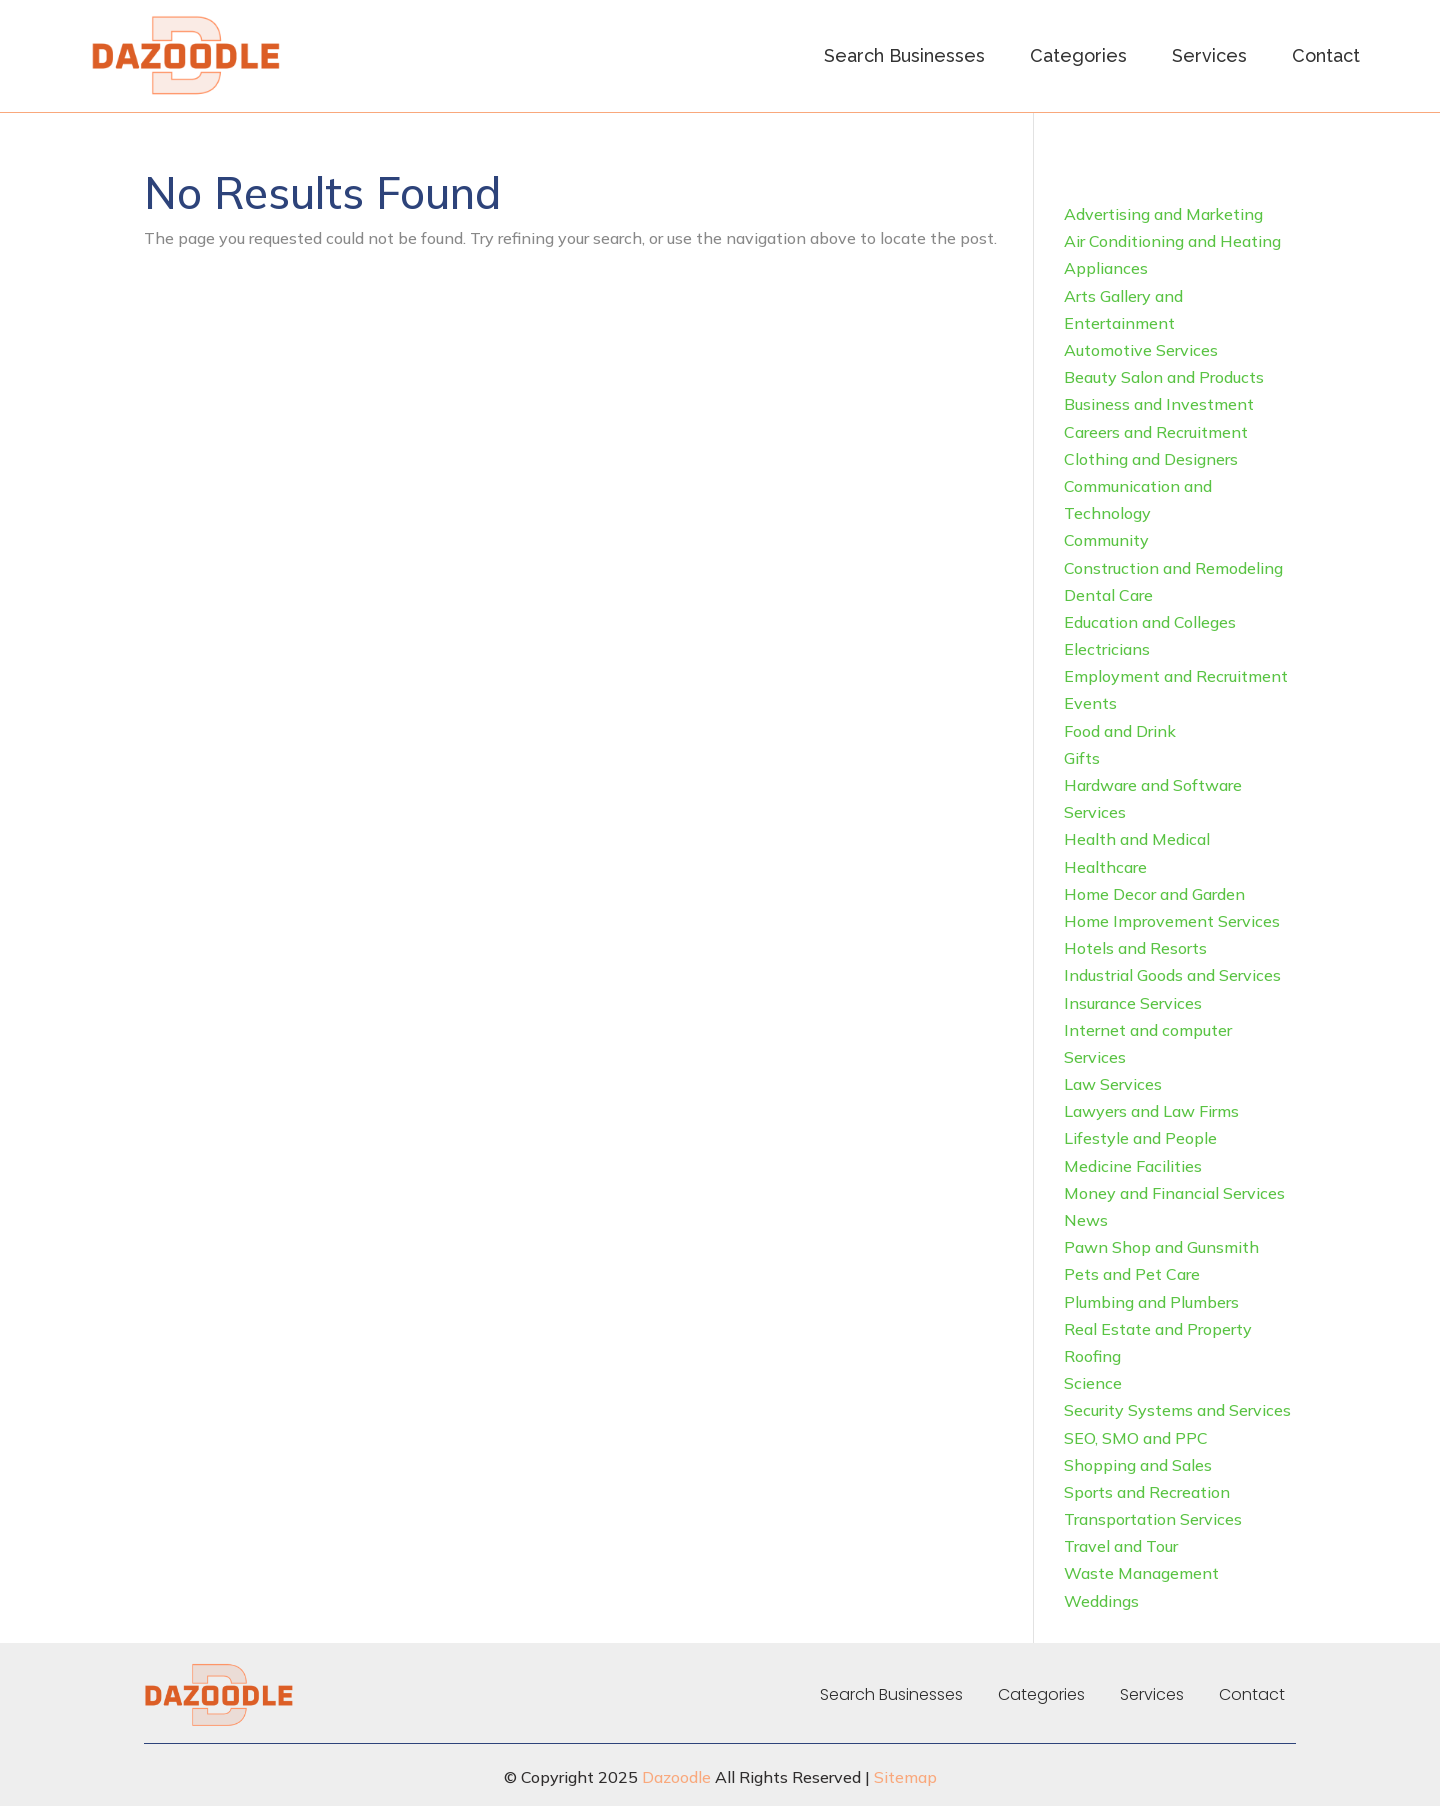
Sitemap (905, 1777)
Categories (1078, 55)
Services (1209, 55)
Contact (1326, 55)
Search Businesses (904, 55)
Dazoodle (676, 1777)
